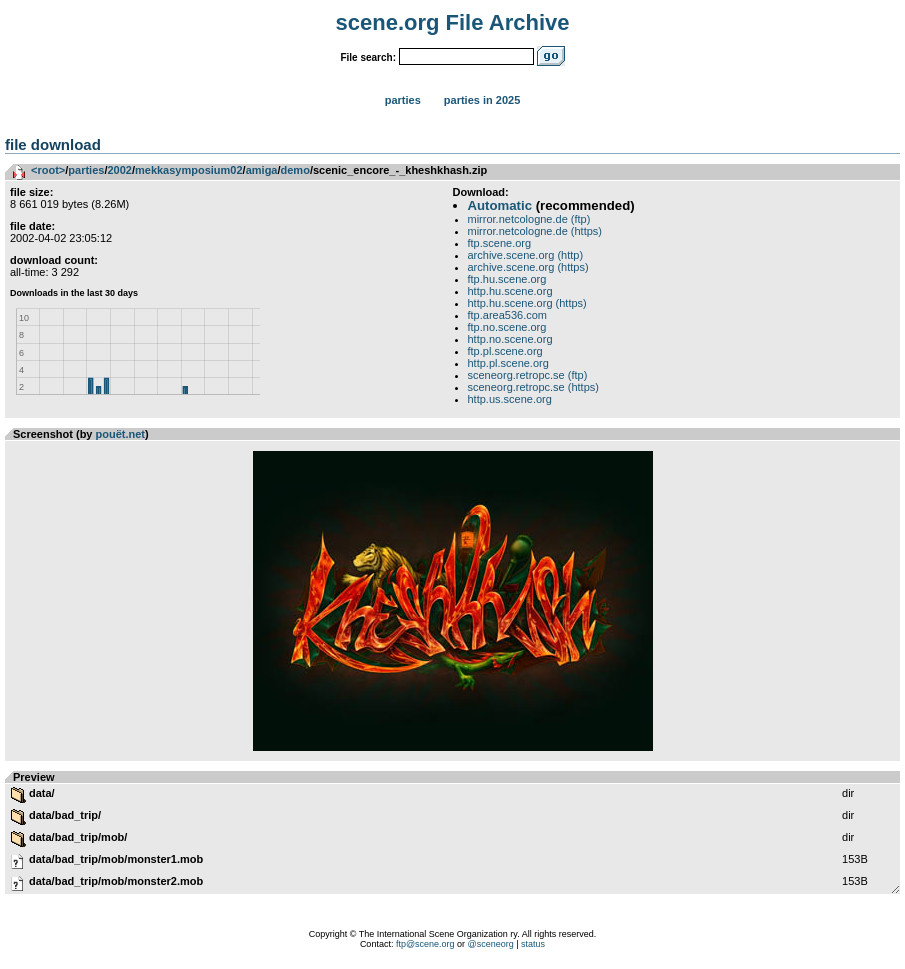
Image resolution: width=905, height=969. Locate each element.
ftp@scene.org (425, 944)
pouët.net (121, 434)
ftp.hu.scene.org (507, 279)
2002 (119, 170)
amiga (262, 170)
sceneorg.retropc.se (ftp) (528, 375)
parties (86, 170)
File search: (368, 57)
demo (295, 170)
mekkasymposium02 (189, 170)
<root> (48, 170)
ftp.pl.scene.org (505, 351)
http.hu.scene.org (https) (527, 303)
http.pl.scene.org (508, 363)
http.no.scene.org (510, 339)
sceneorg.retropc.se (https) (533, 387)
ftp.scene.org (500, 243)
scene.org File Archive (453, 22)
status (533, 944)
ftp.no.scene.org (507, 327)
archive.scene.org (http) (526, 255)
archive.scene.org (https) (528, 267)
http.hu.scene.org (510, 291)
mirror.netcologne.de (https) (535, 231)
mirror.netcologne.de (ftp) (529, 219)
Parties (403, 100)
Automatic (500, 205)
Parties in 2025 (482, 100)
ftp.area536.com (508, 315)
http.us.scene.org (510, 399)
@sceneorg (491, 944)
